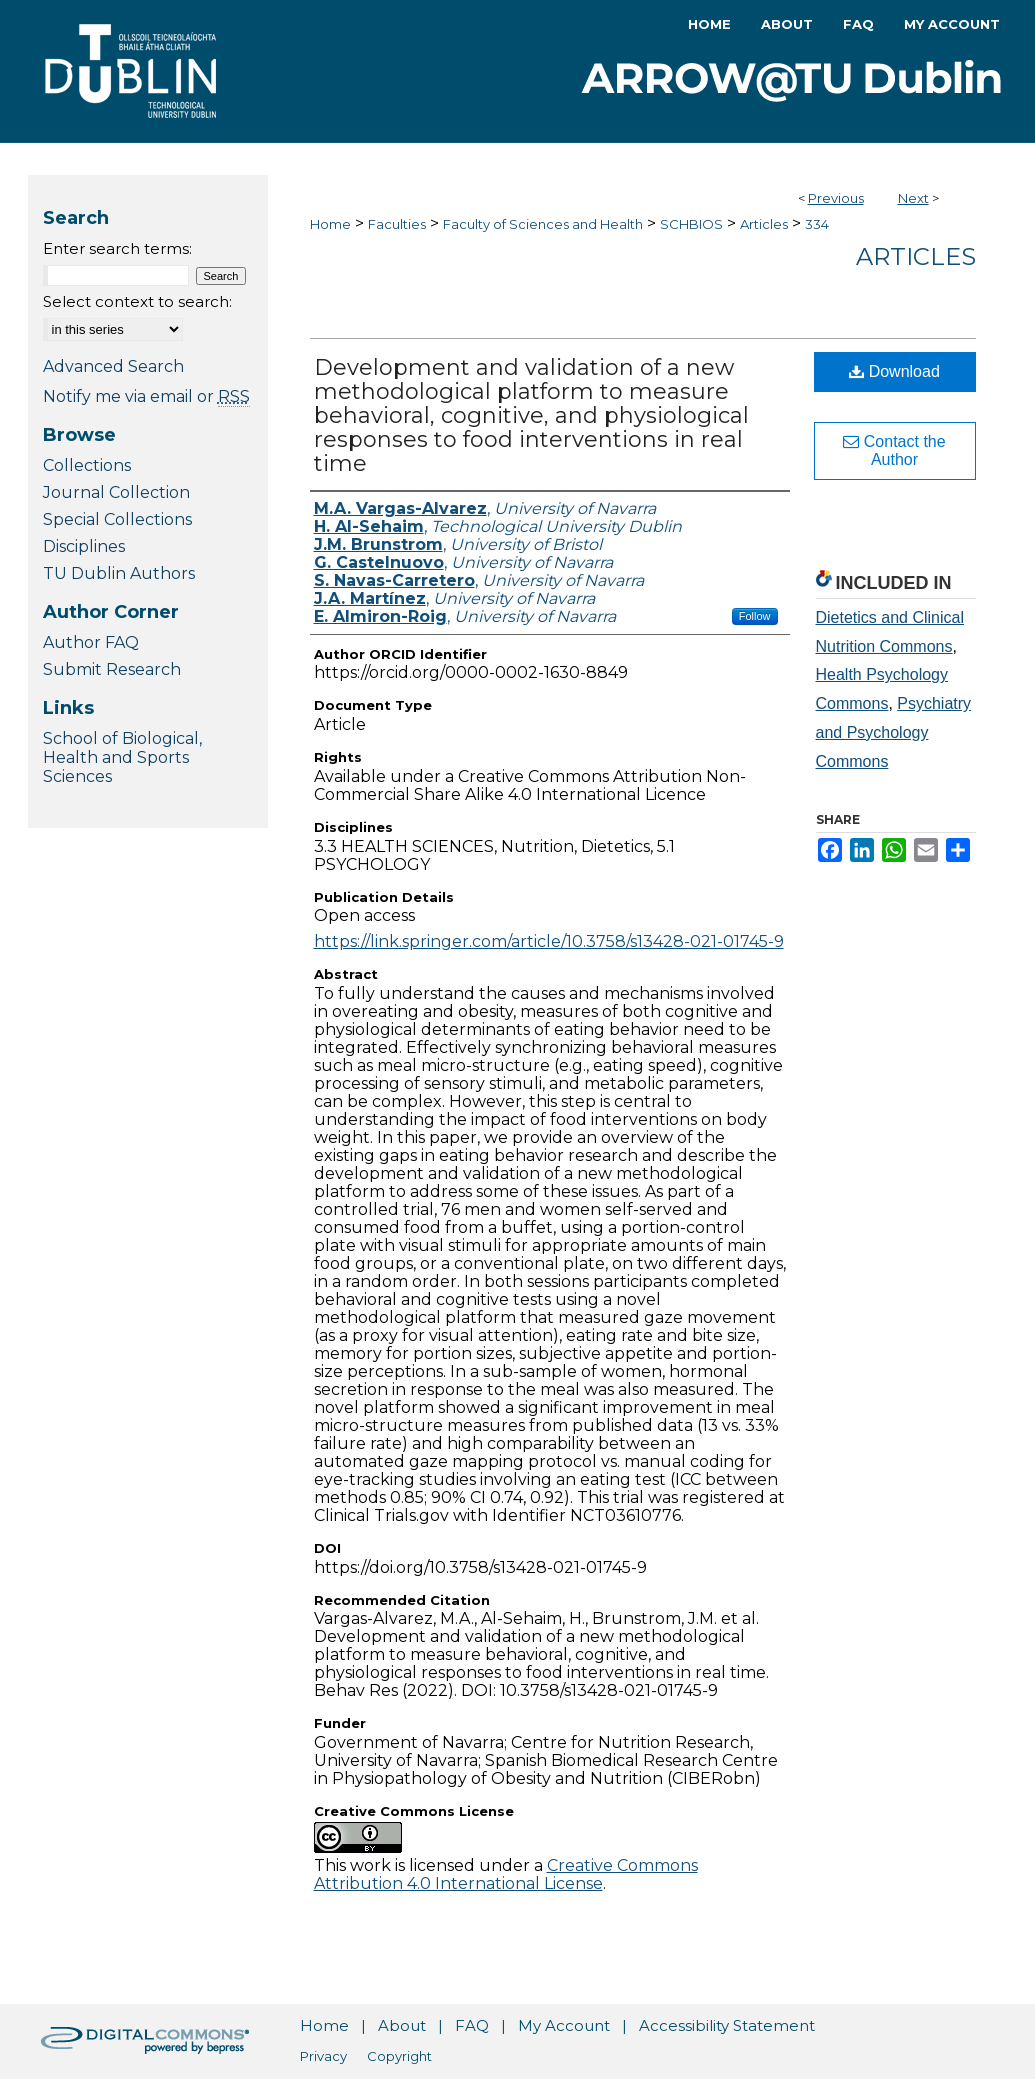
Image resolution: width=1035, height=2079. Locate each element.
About (402, 2025)
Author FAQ (91, 642)
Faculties (397, 224)
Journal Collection (116, 492)
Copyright (399, 2056)
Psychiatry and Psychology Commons (894, 732)
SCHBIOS (691, 224)
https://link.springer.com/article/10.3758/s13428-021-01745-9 (549, 941)
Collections (87, 465)
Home (330, 224)
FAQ (472, 2025)
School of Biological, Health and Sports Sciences (122, 757)
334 (817, 224)
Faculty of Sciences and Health (543, 224)
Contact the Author (894, 450)
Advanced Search (113, 366)
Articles (764, 224)
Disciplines (84, 546)
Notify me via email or (146, 396)
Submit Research (112, 669)
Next (913, 198)
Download (894, 371)
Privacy (323, 2056)
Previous (836, 198)
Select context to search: (137, 301)
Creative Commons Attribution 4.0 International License (506, 1874)
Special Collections (117, 519)
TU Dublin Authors (119, 573)
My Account (564, 2025)
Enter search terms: (117, 248)
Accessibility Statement (727, 2025)
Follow (755, 616)
